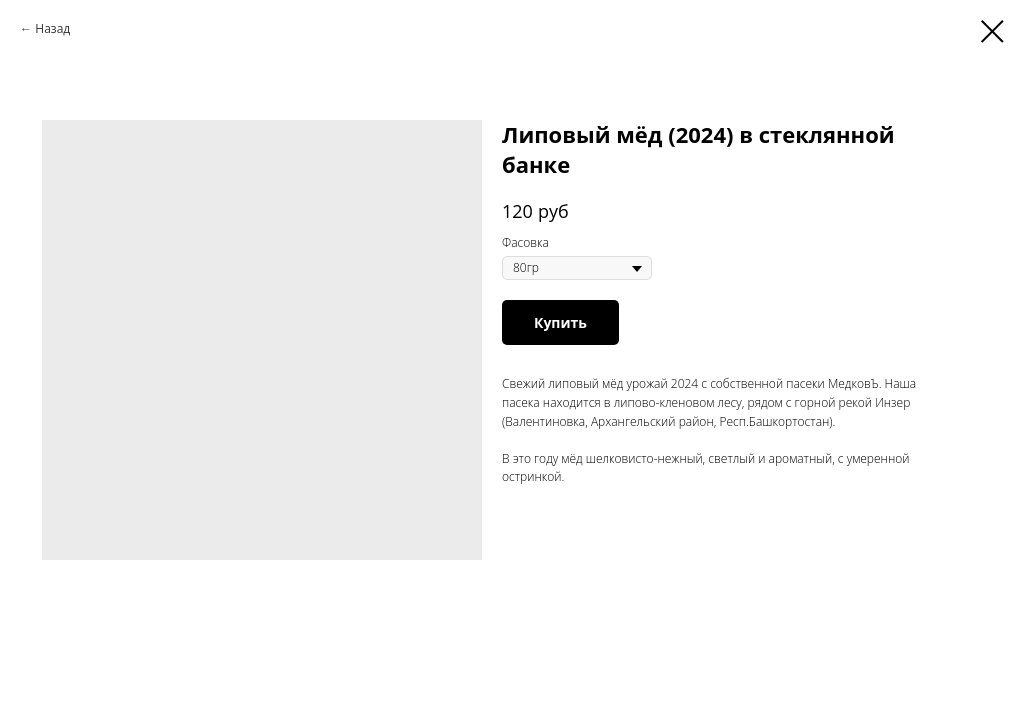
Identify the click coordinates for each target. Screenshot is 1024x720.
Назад (52, 28)
